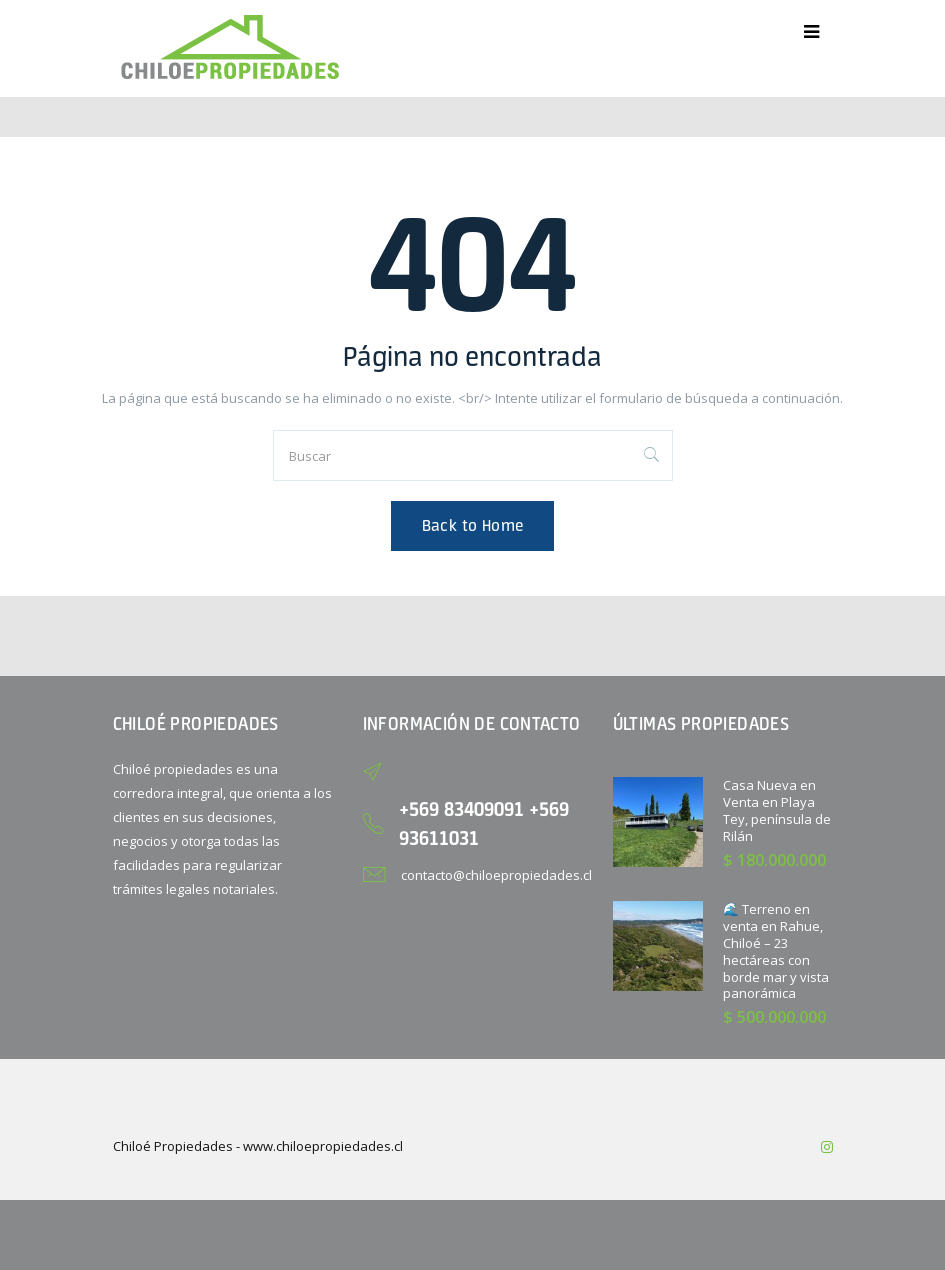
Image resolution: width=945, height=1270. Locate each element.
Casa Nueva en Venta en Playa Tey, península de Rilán (777, 810)
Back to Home (473, 525)
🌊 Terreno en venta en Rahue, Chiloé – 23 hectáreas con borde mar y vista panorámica (776, 951)
